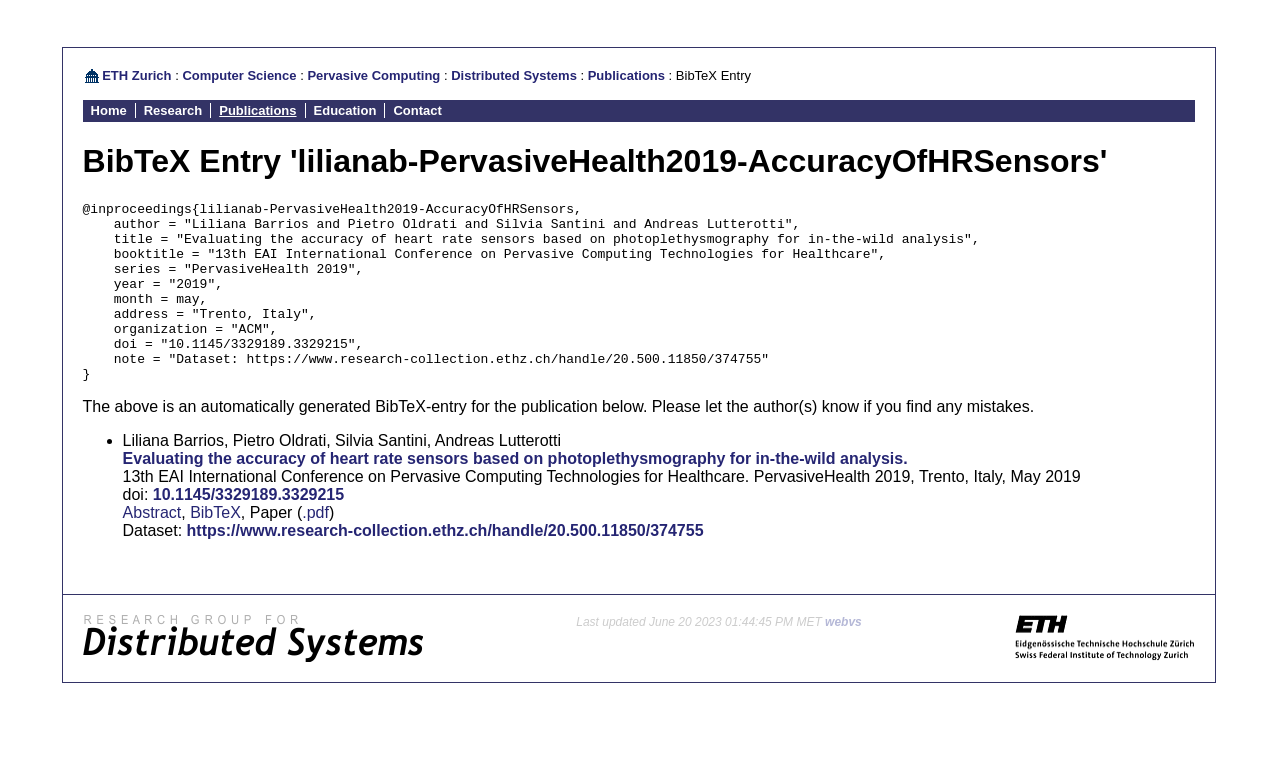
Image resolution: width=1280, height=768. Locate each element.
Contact (417, 110)
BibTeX (215, 548)
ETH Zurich (136, 75)
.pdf (315, 548)
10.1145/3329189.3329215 (248, 530)
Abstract (152, 548)
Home (109, 110)
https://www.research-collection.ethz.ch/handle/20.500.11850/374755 (445, 566)
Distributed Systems (514, 75)
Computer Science (239, 75)
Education (345, 110)
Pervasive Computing (373, 75)
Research (173, 110)
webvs (843, 658)
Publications (626, 75)
